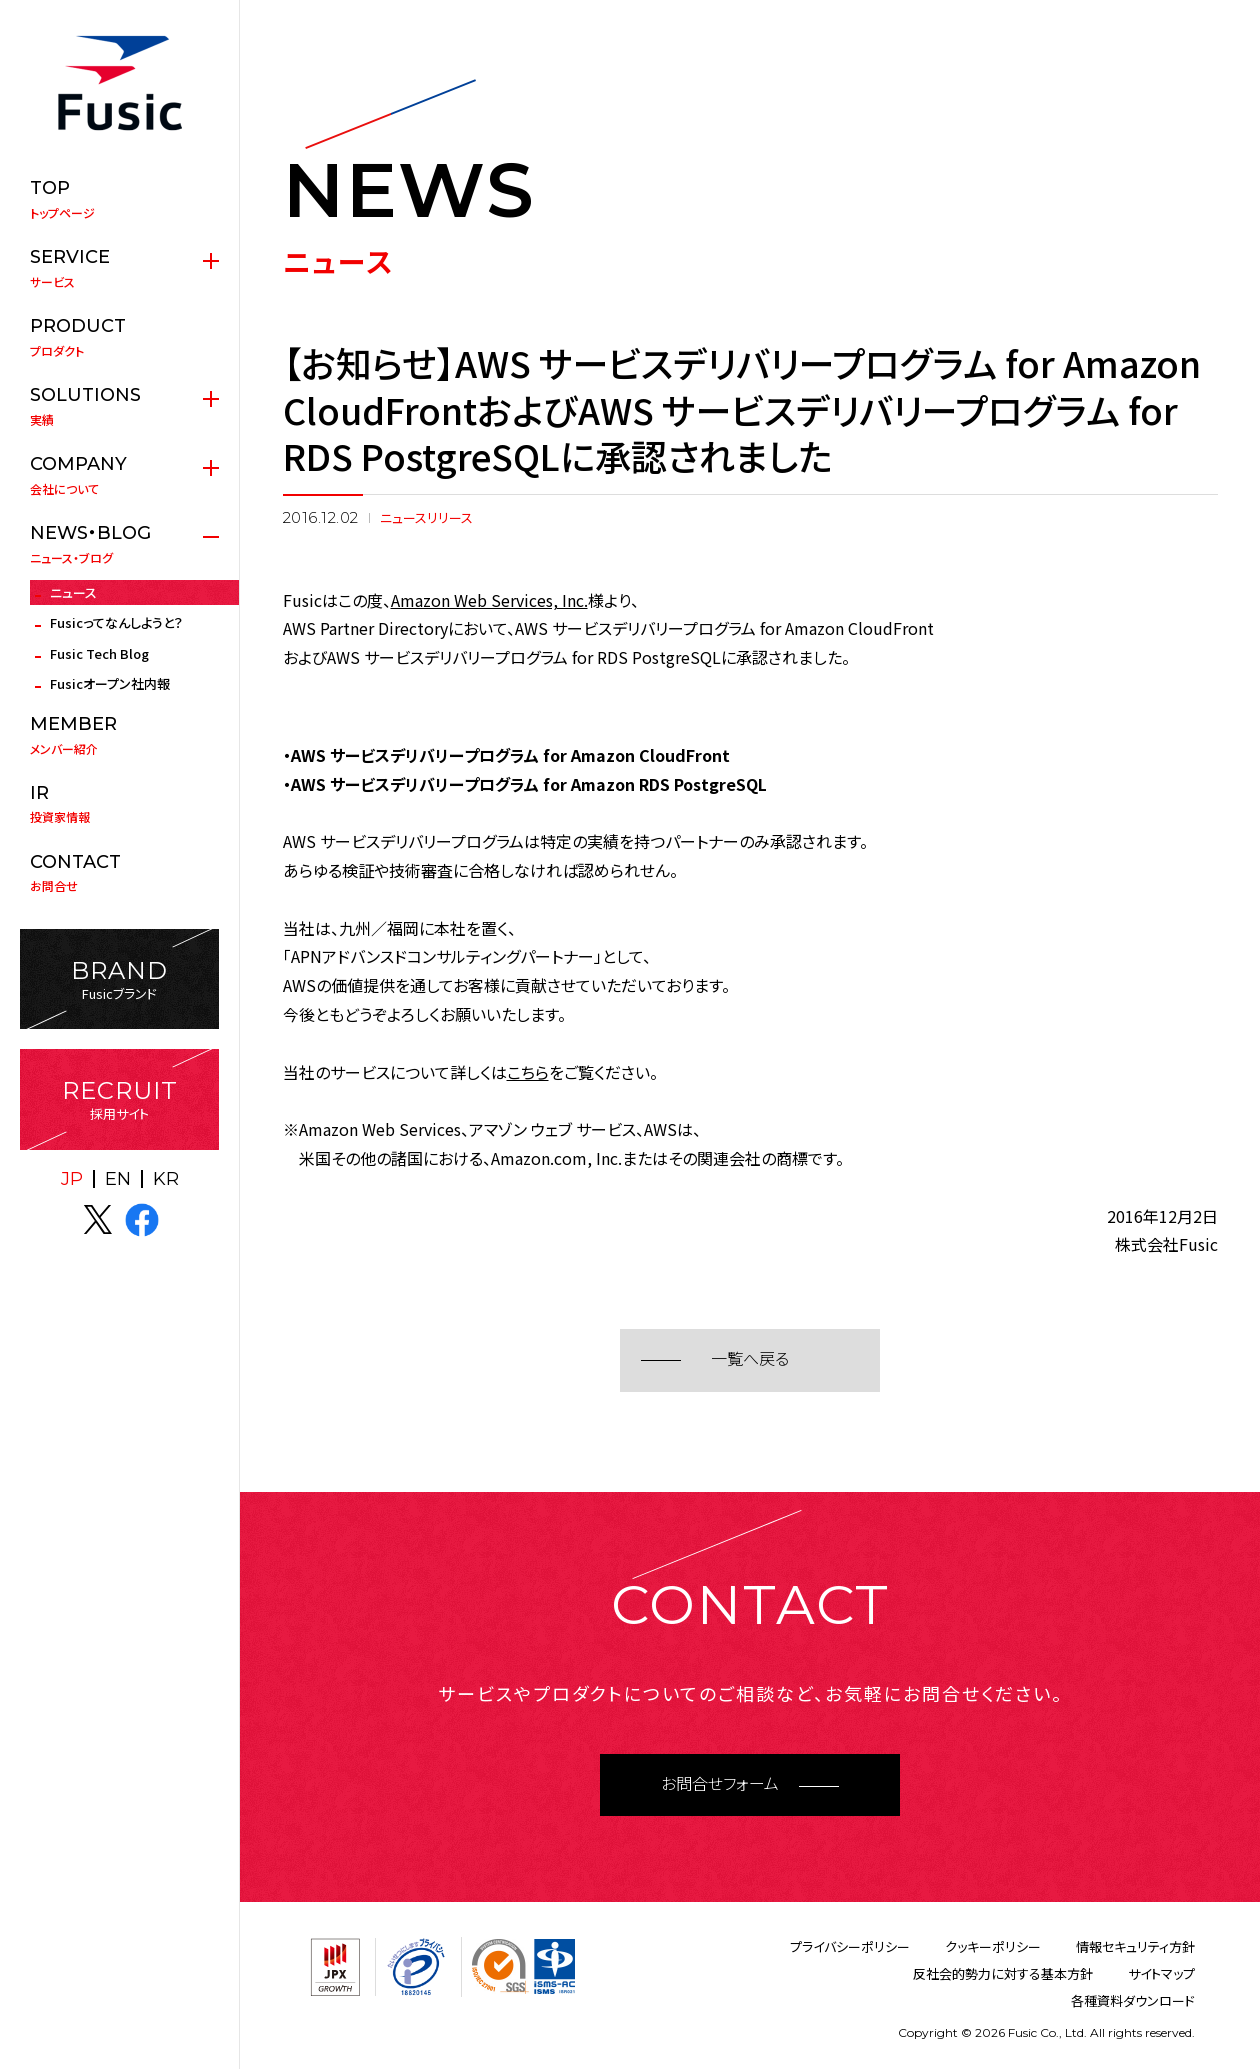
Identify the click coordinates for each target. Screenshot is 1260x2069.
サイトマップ (1161, 1973)
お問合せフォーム (720, 1784)
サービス (119, 268)
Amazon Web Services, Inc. (489, 600)
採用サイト (119, 1099)
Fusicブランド (119, 979)
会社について (119, 475)
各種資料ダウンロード (1133, 2000)
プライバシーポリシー (850, 1946)
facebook (142, 1220)
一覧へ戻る (750, 1359)
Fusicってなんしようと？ (116, 622)
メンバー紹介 (119, 735)
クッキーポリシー (993, 1946)
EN (118, 1179)
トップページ (119, 199)
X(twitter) (98, 1220)
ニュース (73, 592)
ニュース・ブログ (119, 544)
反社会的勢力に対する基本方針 (1003, 1973)
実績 (119, 406)
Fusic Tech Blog (99, 653)
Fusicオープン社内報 (110, 683)
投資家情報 (119, 804)
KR (166, 1179)
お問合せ (119, 873)
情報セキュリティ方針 (1135, 1946)
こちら (528, 1072)
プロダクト (119, 337)
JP (72, 1179)
